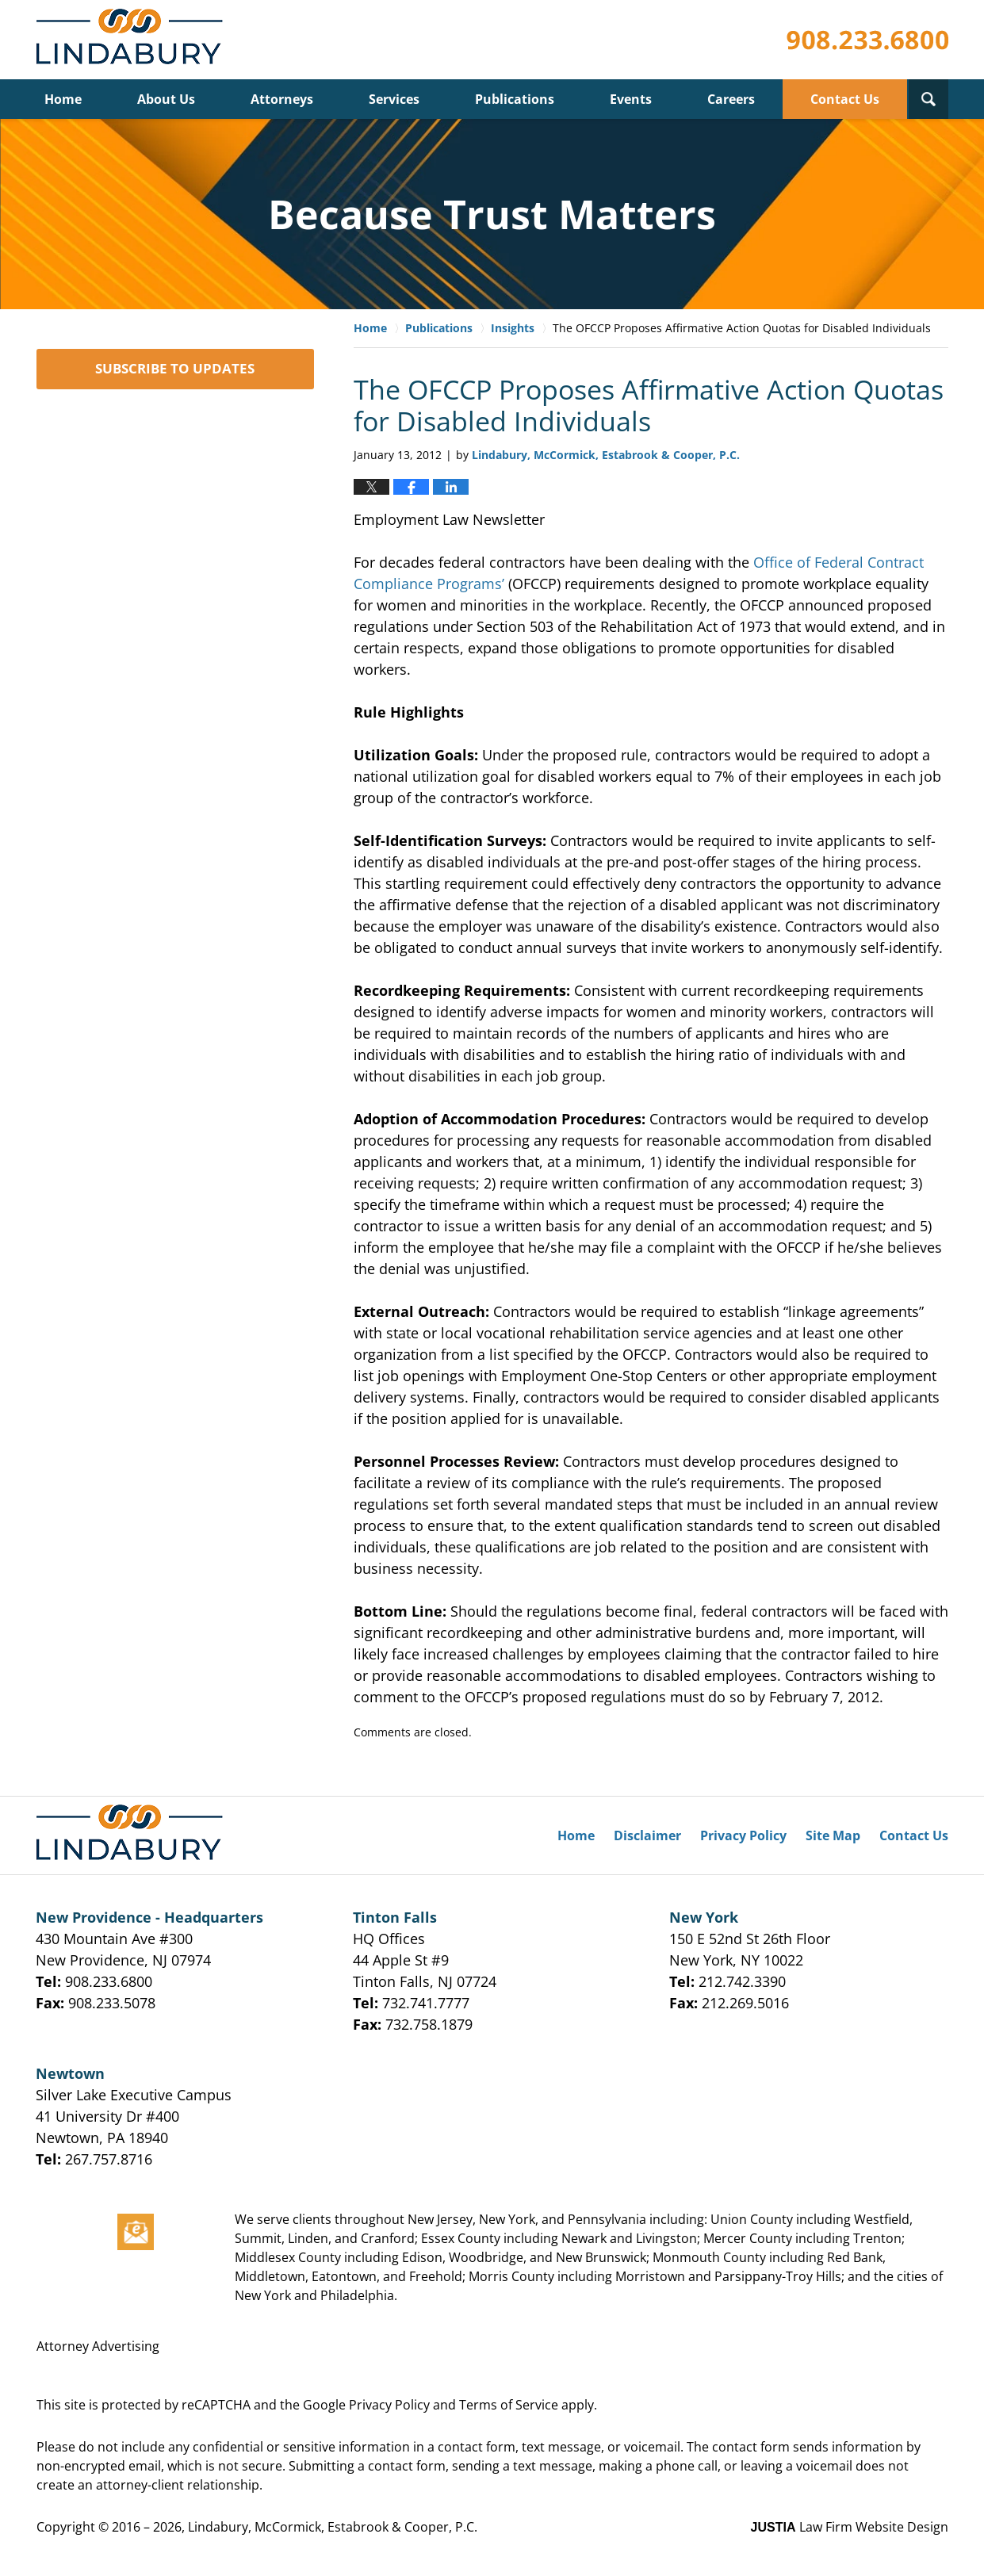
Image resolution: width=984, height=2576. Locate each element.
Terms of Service (508, 2404)
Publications (514, 99)
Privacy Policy (743, 1835)
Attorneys (282, 99)
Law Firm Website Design (849, 2527)
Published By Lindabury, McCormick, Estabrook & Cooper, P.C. (867, 40)
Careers (731, 99)
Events (631, 99)
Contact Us (844, 99)
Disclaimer (647, 1835)
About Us (166, 99)
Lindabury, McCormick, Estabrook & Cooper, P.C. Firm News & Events (132, 40)
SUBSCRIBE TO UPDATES (175, 368)
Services (394, 99)
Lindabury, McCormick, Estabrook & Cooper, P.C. (332, 2527)
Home (63, 99)
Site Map (833, 1835)
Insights (512, 327)
